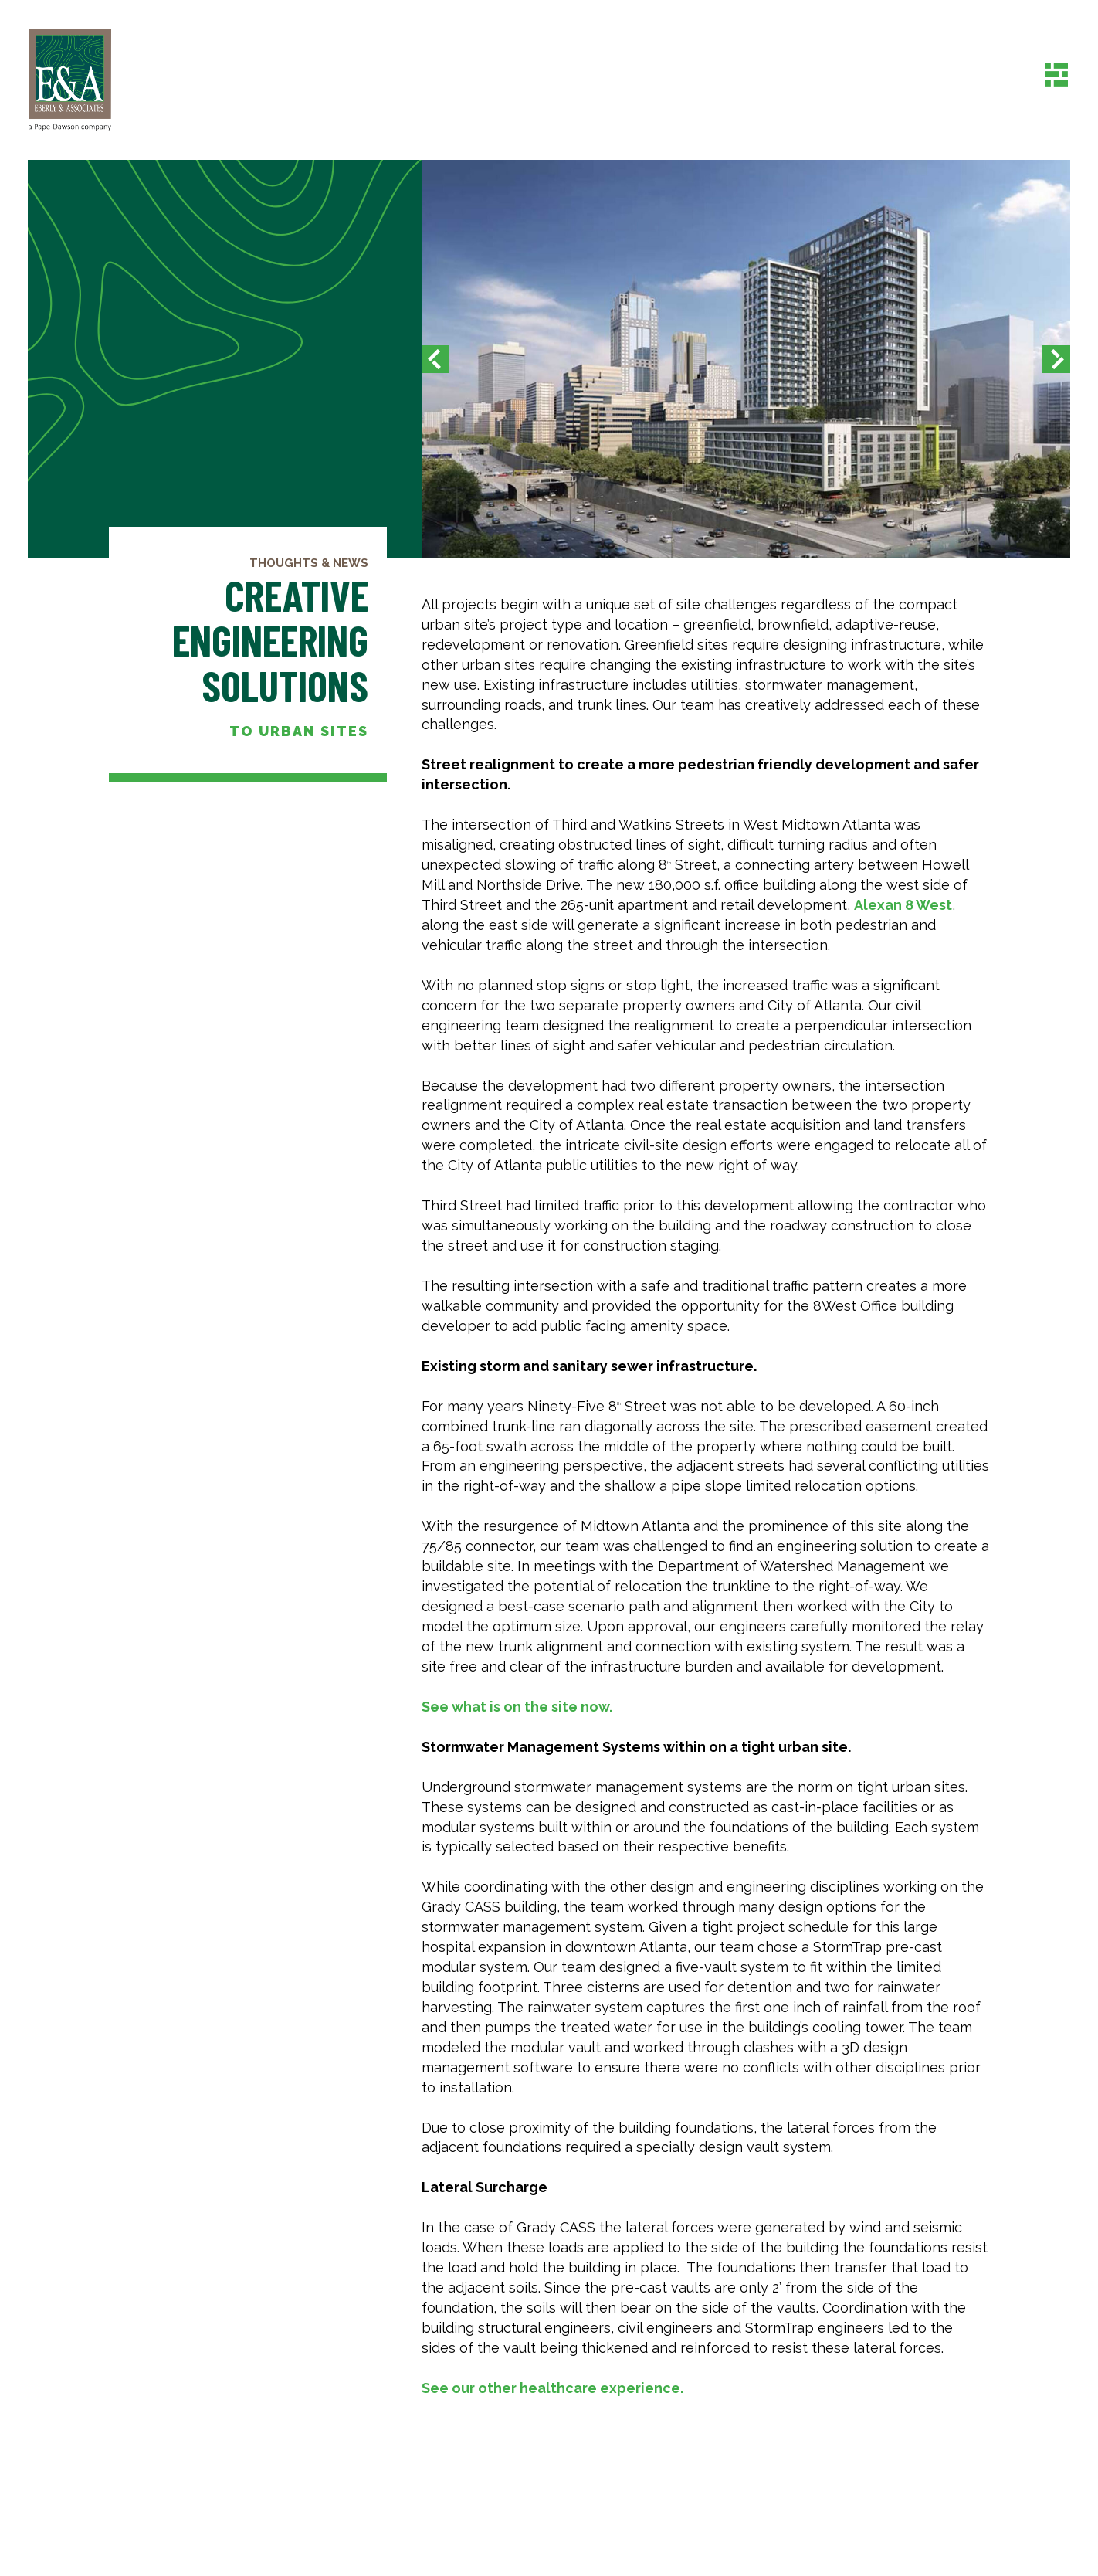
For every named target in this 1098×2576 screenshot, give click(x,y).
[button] (435, 359)
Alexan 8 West (903, 905)
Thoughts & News (308, 563)
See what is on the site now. (517, 1707)
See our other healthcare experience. (552, 2388)
